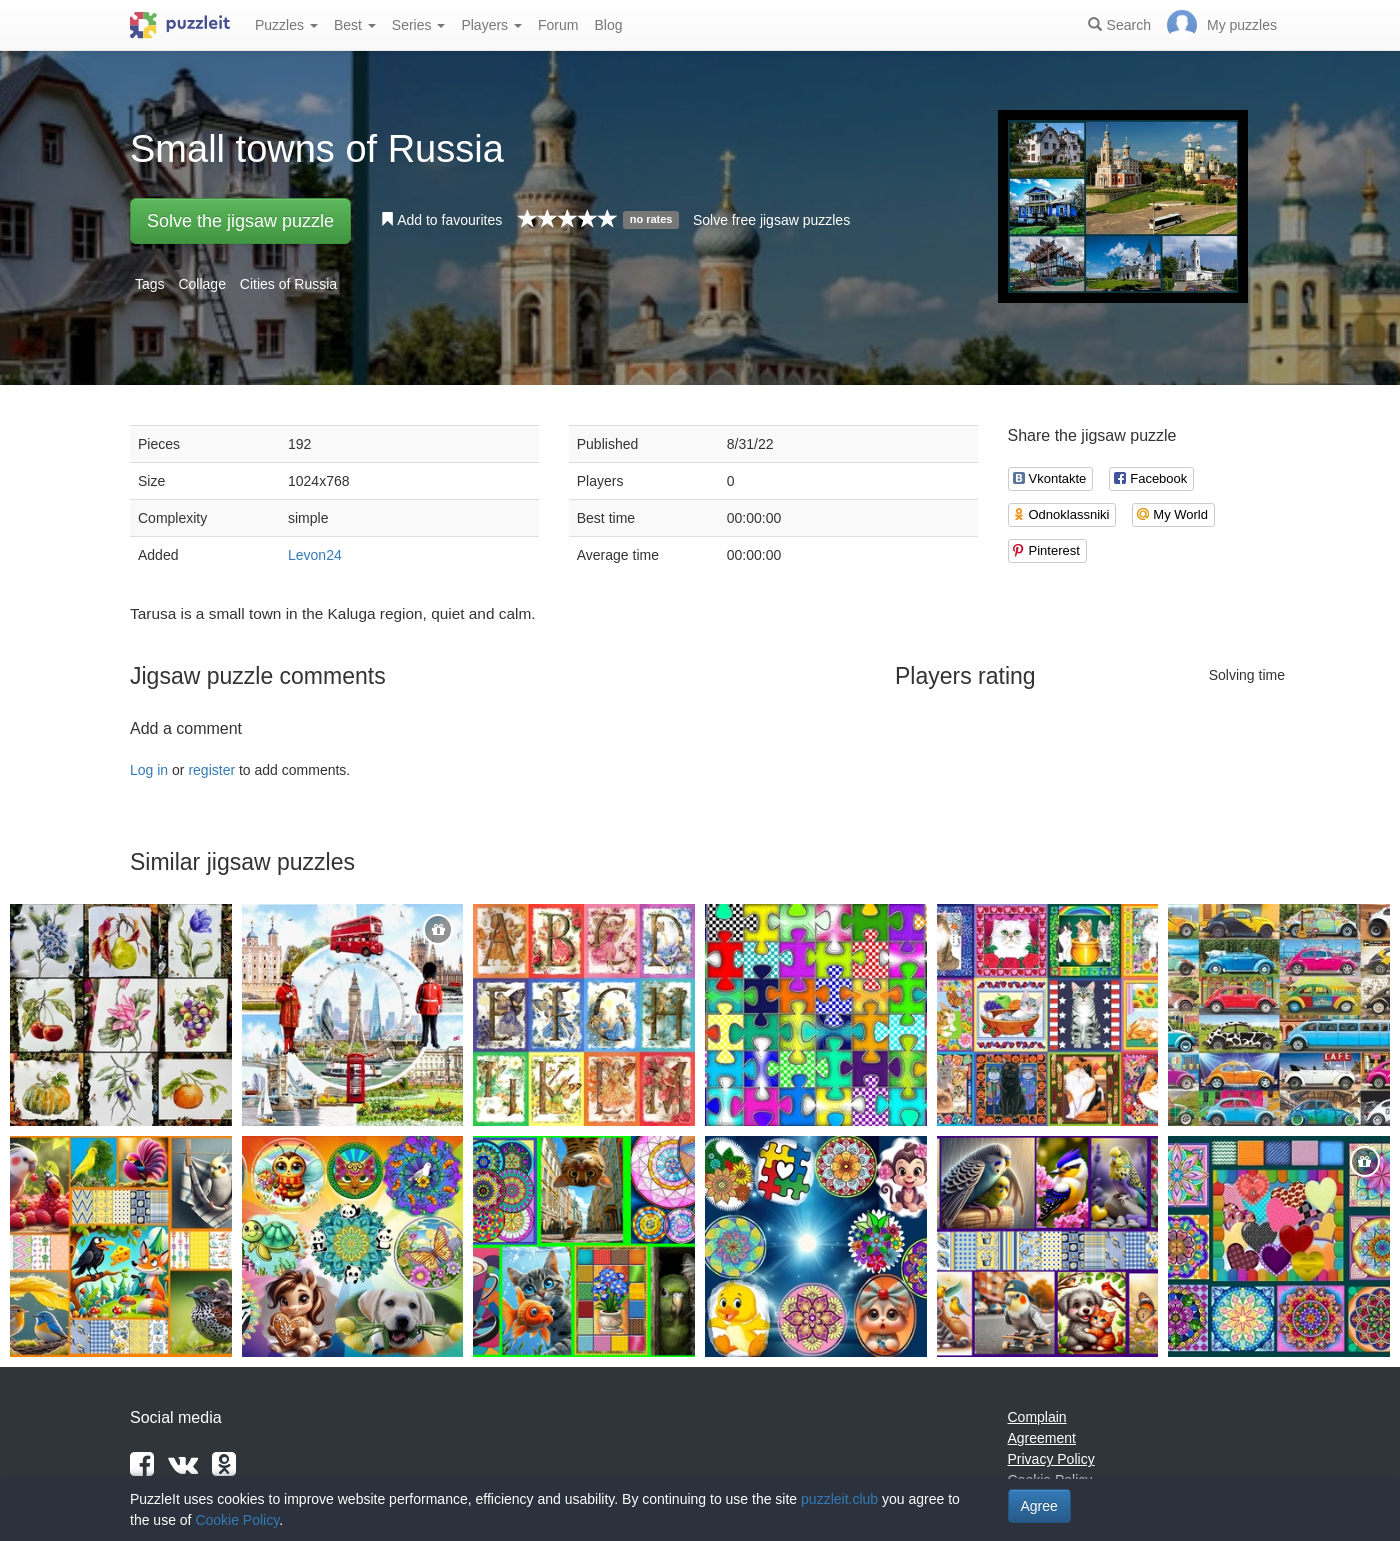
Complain (1037, 1417)
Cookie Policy (237, 1520)
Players (491, 25)
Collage (201, 284)
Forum (558, 25)
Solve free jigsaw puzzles (771, 220)
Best (355, 25)
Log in (149, 770)
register (211, 770)
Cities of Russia (288, 284)
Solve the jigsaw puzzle (240, 221)
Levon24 (315, 555)
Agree (1039, 1506)
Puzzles (286, 25)
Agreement (1042, 1438)
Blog (608, 25)
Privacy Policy (1051, 1459)
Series (419, 25)
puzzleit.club (839, 1499)
